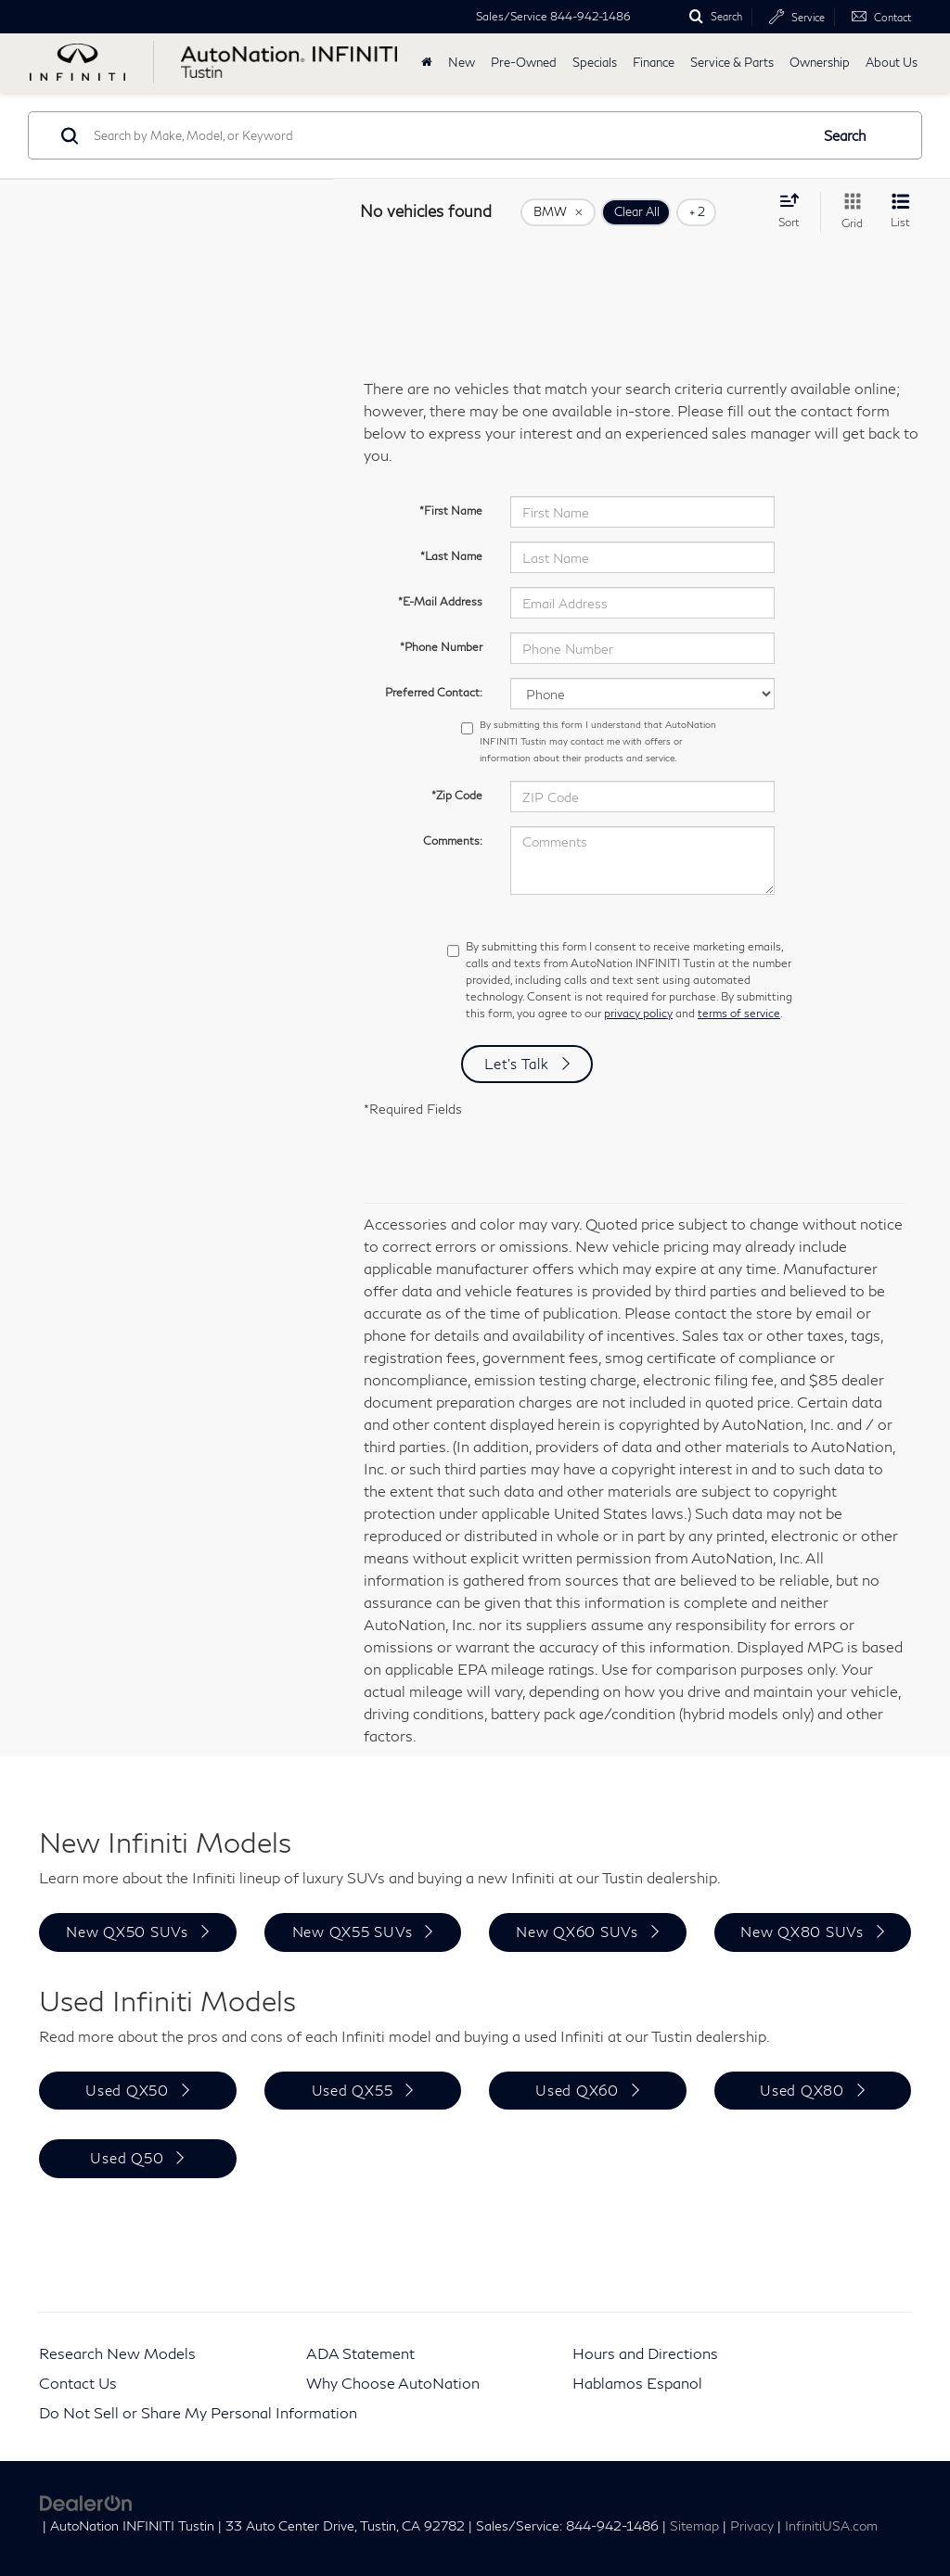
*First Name (450, 510)
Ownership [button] (820, 63)
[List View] (900, 212)
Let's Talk (516, 1063)
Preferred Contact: (433, 692)
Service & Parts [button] (732, 63)
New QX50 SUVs (127, 1931)
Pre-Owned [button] (524, 63)
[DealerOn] (86, 2501)
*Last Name (451, 556)
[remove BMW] (558, 212)
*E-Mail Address (440, 601)
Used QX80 (802, 2090)
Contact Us (78, 2382)
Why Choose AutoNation (393, 2382)
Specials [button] (594, 63)
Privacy (752, 2526)
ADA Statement (360, 2353)
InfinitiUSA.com (831, 2526)
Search (845, 135)
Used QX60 (577, 2090)
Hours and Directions (645, 2353)
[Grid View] (848, 212)
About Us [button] (892, 63)
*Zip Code (456, 795)
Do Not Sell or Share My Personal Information (198, 2412)
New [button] (461, 63)
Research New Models (117, 2353)
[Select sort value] (794, 210)
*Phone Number (441, 647)
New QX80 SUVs (802, 1931)
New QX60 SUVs (577, 1931)
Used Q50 (126, 2157)
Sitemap (694, 2526)
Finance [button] (653, 63)
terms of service (739, 1013)
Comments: (452, 841)
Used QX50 (127, 2090)
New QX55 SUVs (352, 1931)
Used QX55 (352, 2090)
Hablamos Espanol (637, 2382)
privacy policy (638, 1013)
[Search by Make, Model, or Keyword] (448, 135)
